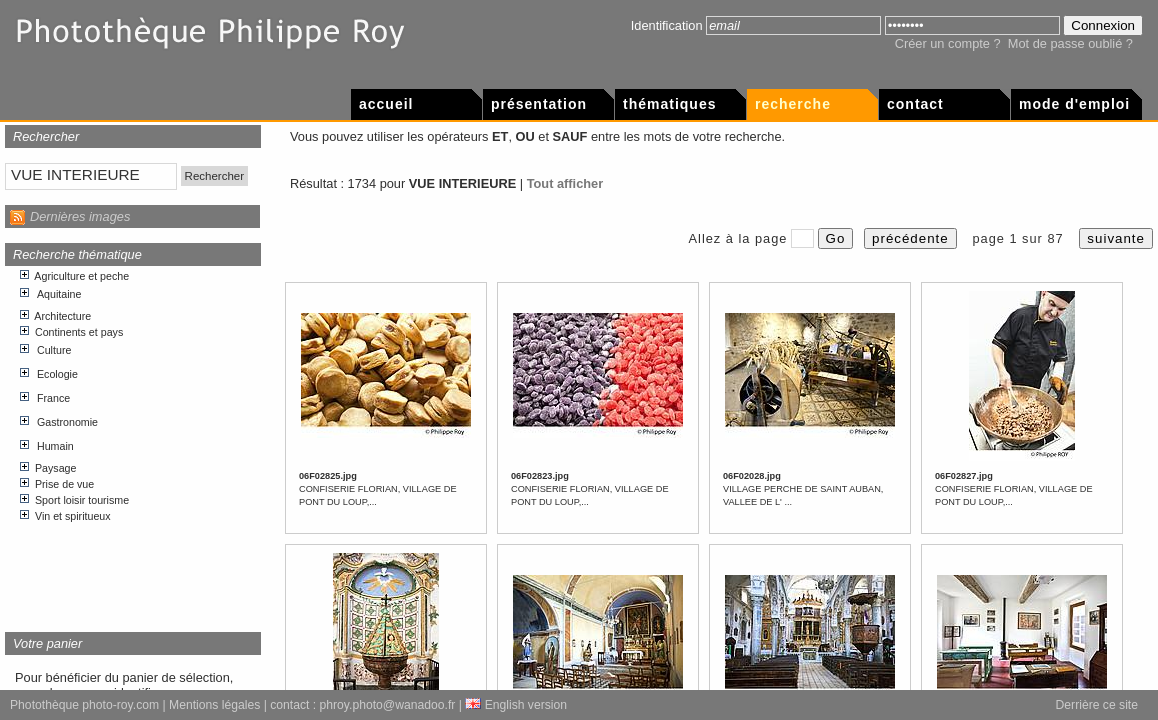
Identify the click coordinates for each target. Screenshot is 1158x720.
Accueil (386, 104)
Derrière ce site (1097, 705)
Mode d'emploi (1074, 104)
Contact (915, 104)
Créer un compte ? (948, 43)
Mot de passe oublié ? (1070, 43)
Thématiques (669, 104)
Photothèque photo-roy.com (84, 705)
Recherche (793, 104)
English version (516, 705)
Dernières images (80, 216)
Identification (667, 25)
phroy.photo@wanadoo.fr (388, 705)
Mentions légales (214, 705)
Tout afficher (565, 183)
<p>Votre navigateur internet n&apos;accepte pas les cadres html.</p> (133, 441)
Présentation (539, 104)
